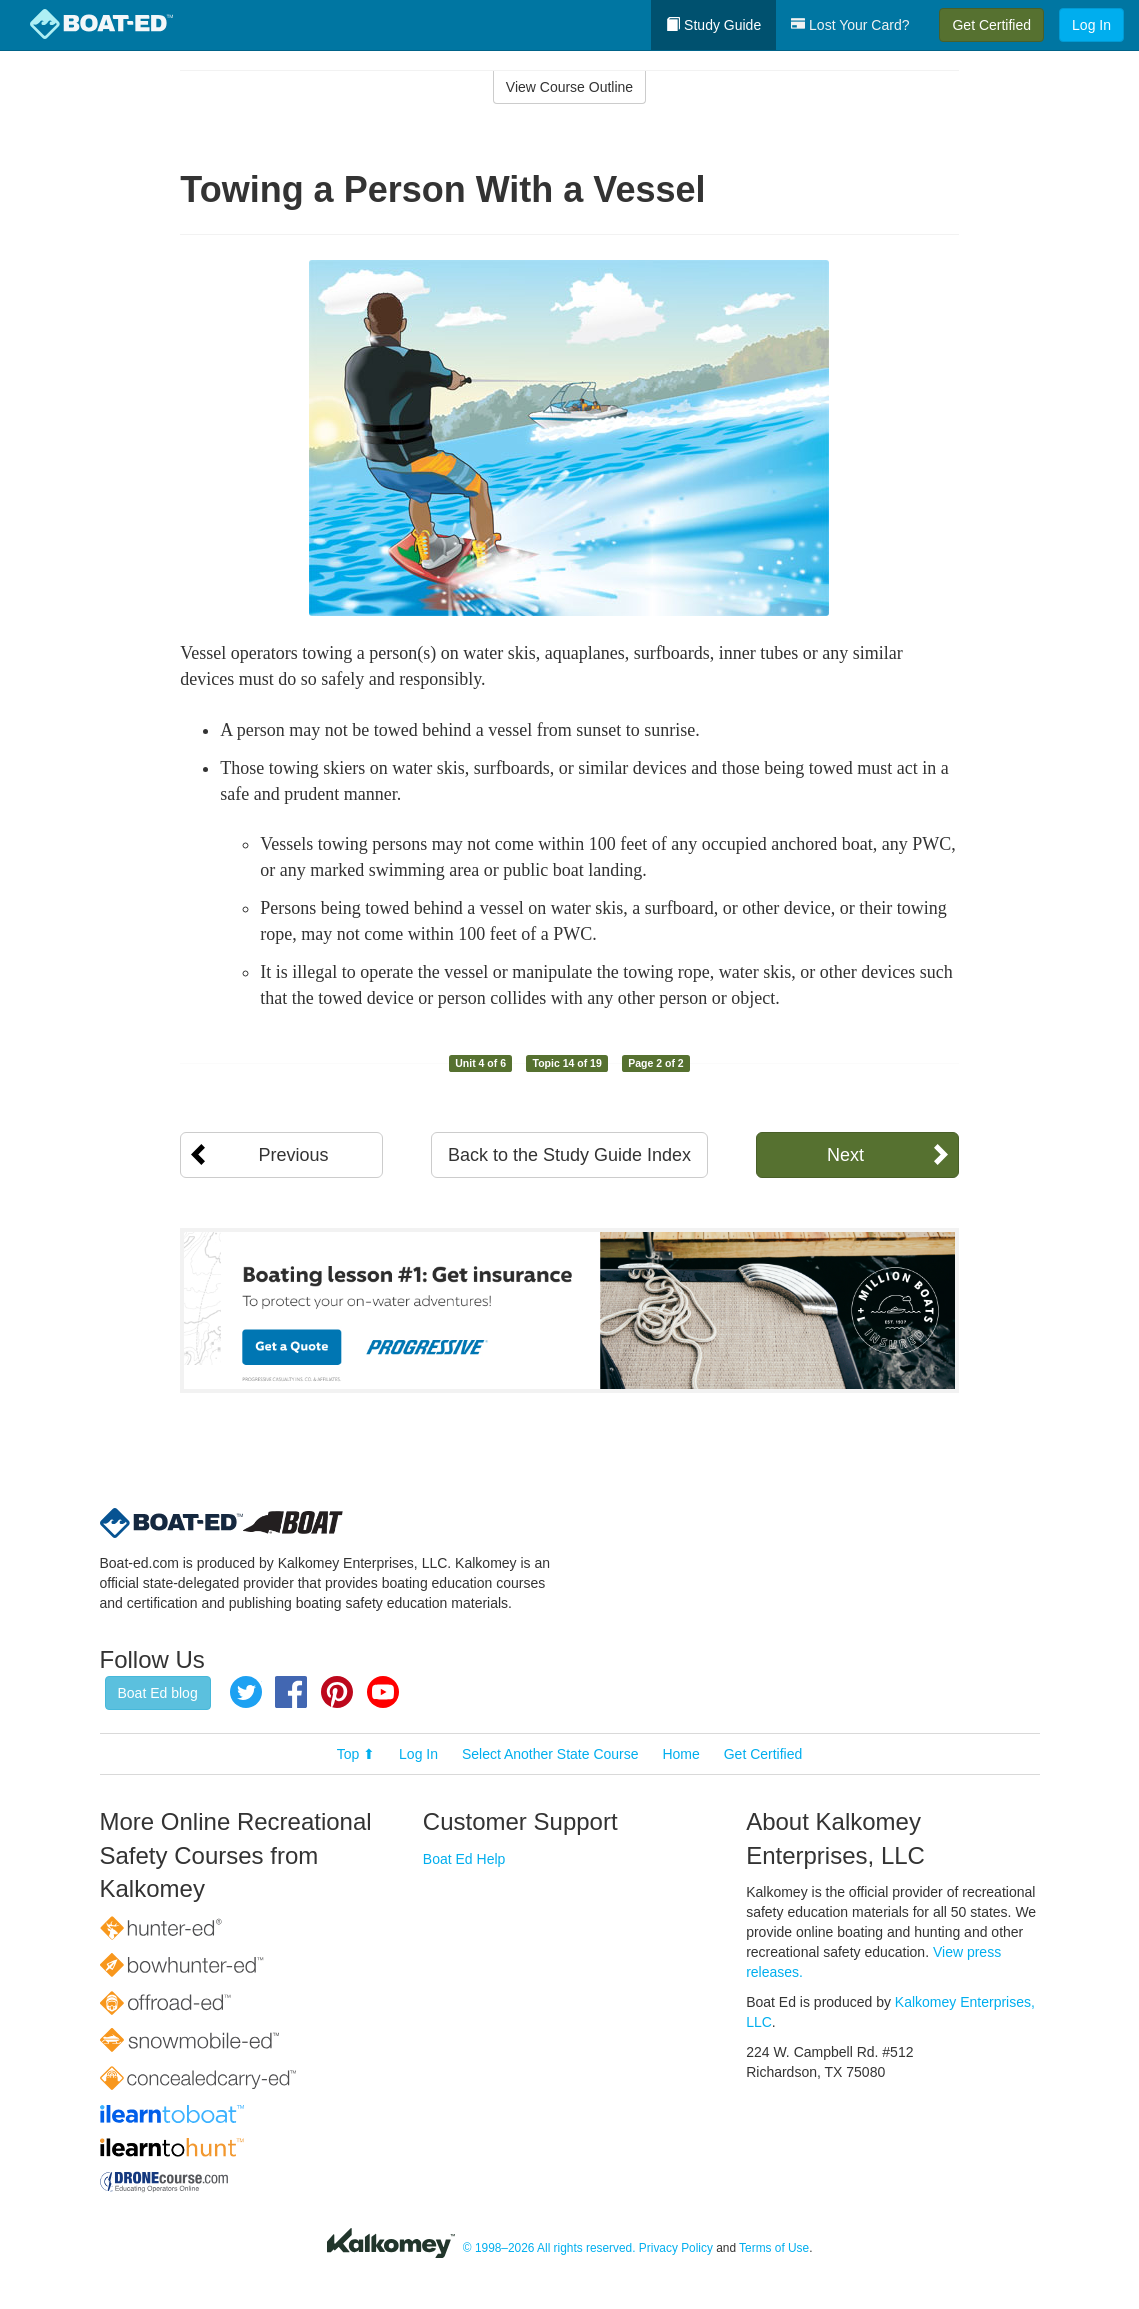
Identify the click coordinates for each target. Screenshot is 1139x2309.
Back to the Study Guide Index (569, 1155)
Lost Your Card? (850, 25)
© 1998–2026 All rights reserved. (549, 2248)
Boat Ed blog (158, 1693)
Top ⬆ (356, 1754)
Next (845, 1155)
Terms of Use (774, 2248)
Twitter (246, 1692)
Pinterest (337, 1692)
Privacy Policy (676, 2248)
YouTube (383, 1692)
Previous (293, 1155)
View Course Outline (569, 87)
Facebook (291, 1692)
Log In (1091, 25)
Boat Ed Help (464, 1859)
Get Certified (991, 25)
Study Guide (713, 25)
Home (680, 1754)
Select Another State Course (550, 1754)
